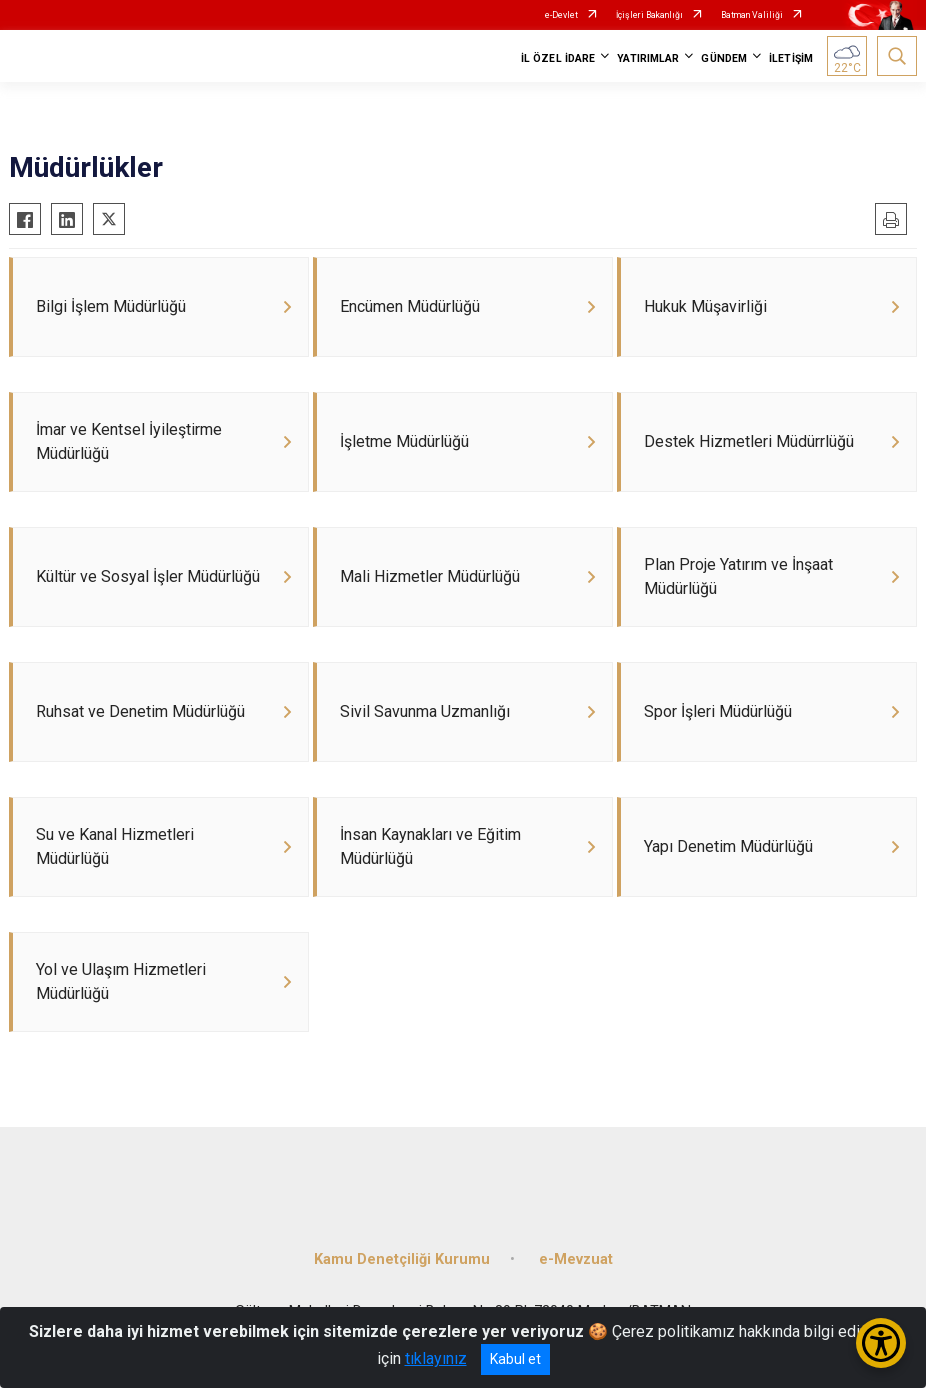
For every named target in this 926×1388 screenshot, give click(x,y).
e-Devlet (561, 15)
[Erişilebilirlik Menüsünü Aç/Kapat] (881, 1343)
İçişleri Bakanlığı (649, 15)
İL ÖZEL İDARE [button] (558, 58)
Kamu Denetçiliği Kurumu (402, 1259)
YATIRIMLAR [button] (648, 58)
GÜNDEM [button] (724, 58)
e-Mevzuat (576, 1259)
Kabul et (515, 1359)
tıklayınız (436, 1358)
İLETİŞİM (791, 58)
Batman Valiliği (752, 15)
